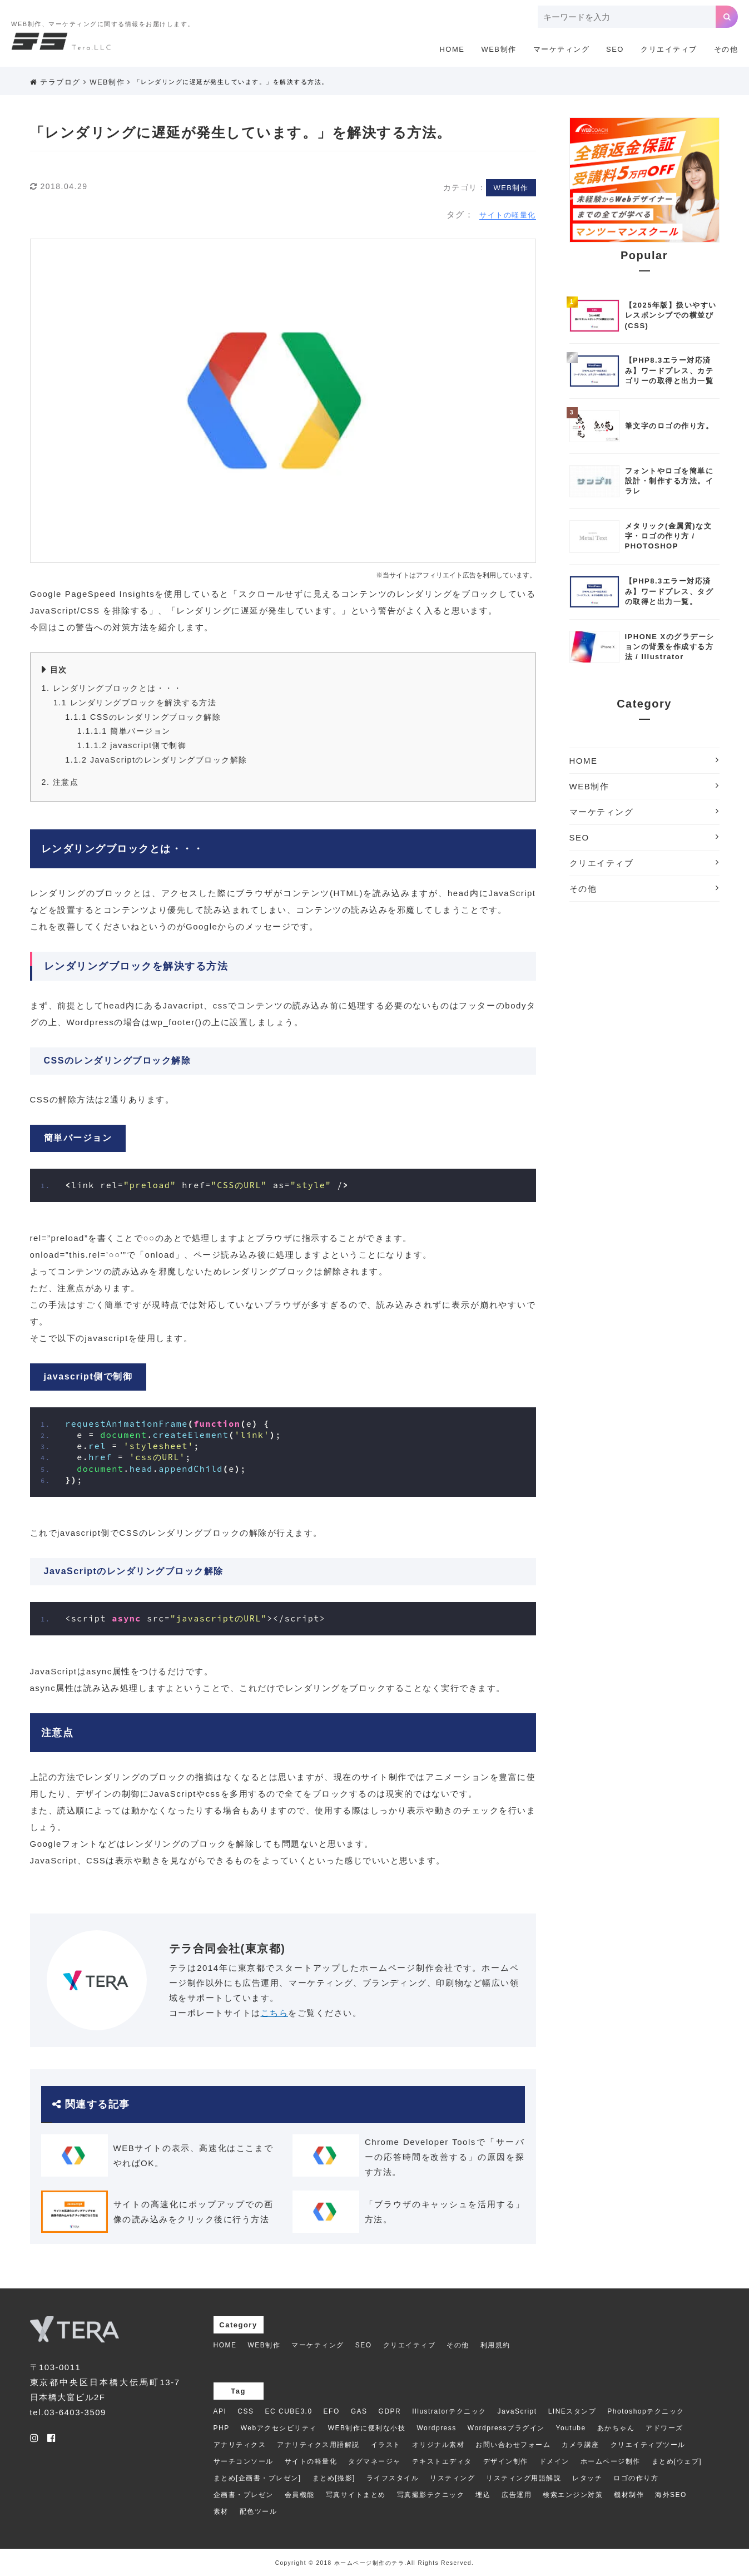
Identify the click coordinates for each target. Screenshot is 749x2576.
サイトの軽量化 (507, 215)
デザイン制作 (505, 2461)
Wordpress (437, 2428)
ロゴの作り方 (635, 2478)
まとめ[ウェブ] (677, 2461)
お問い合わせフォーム (512, 2445)
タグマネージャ (374, 2461)
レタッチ (587, 2478)
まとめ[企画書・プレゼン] (257, 2478)
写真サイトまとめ (356, 2495)
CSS (245, 2411)
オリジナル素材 (438, 2445)
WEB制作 (498, 49)
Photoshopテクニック (645, 2411)
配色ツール (258, 2511)
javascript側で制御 (132, 745)
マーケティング (561, 49)
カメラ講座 (580, 2445)
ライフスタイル (392, 2478)
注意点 (60, 782)
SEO (615, 49)
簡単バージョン (124, 730)
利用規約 (495, 2345)
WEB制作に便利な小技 (367, 2428)
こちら (275, 2013)
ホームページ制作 (611, 2461)
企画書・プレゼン (244, 2495)
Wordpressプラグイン (506, 2428)
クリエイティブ (669, 49)
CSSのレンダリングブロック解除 (143, 717)
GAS (359, 2411)
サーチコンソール (244, 2461)
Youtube (571, 2428)
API (220, 2411)
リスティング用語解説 (523, 2478)
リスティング (452, 2478)
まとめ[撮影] (334, 2478)
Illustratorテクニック (449, 2411)
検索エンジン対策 (573, 2495)
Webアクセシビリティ (279, 2428)
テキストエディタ (442, 2461)
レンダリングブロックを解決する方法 (134, 702)
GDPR (390, 2411)
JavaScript (517, 2411)
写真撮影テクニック (431, 2495)
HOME (451, 49)
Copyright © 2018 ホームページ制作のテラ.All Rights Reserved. (374, 2563)
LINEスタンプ (572, 2411)
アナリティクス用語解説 (318, 2445)
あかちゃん (616, 2428)
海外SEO (671, 2495)
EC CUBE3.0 (289, 2411)
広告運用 (517, 2495)
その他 (726, 49)
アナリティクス (240, 2445)
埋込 (482, 2495)
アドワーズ (664, 2428)
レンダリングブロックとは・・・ (112, 688)
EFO (332, 2411)
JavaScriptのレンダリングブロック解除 (156, 759)
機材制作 (629, 2495)
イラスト (386, 2445)
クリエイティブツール (648, 2445)
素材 (221, 2511)
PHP (222, 2428)
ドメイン (554, 2461)
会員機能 (300, 2495)
